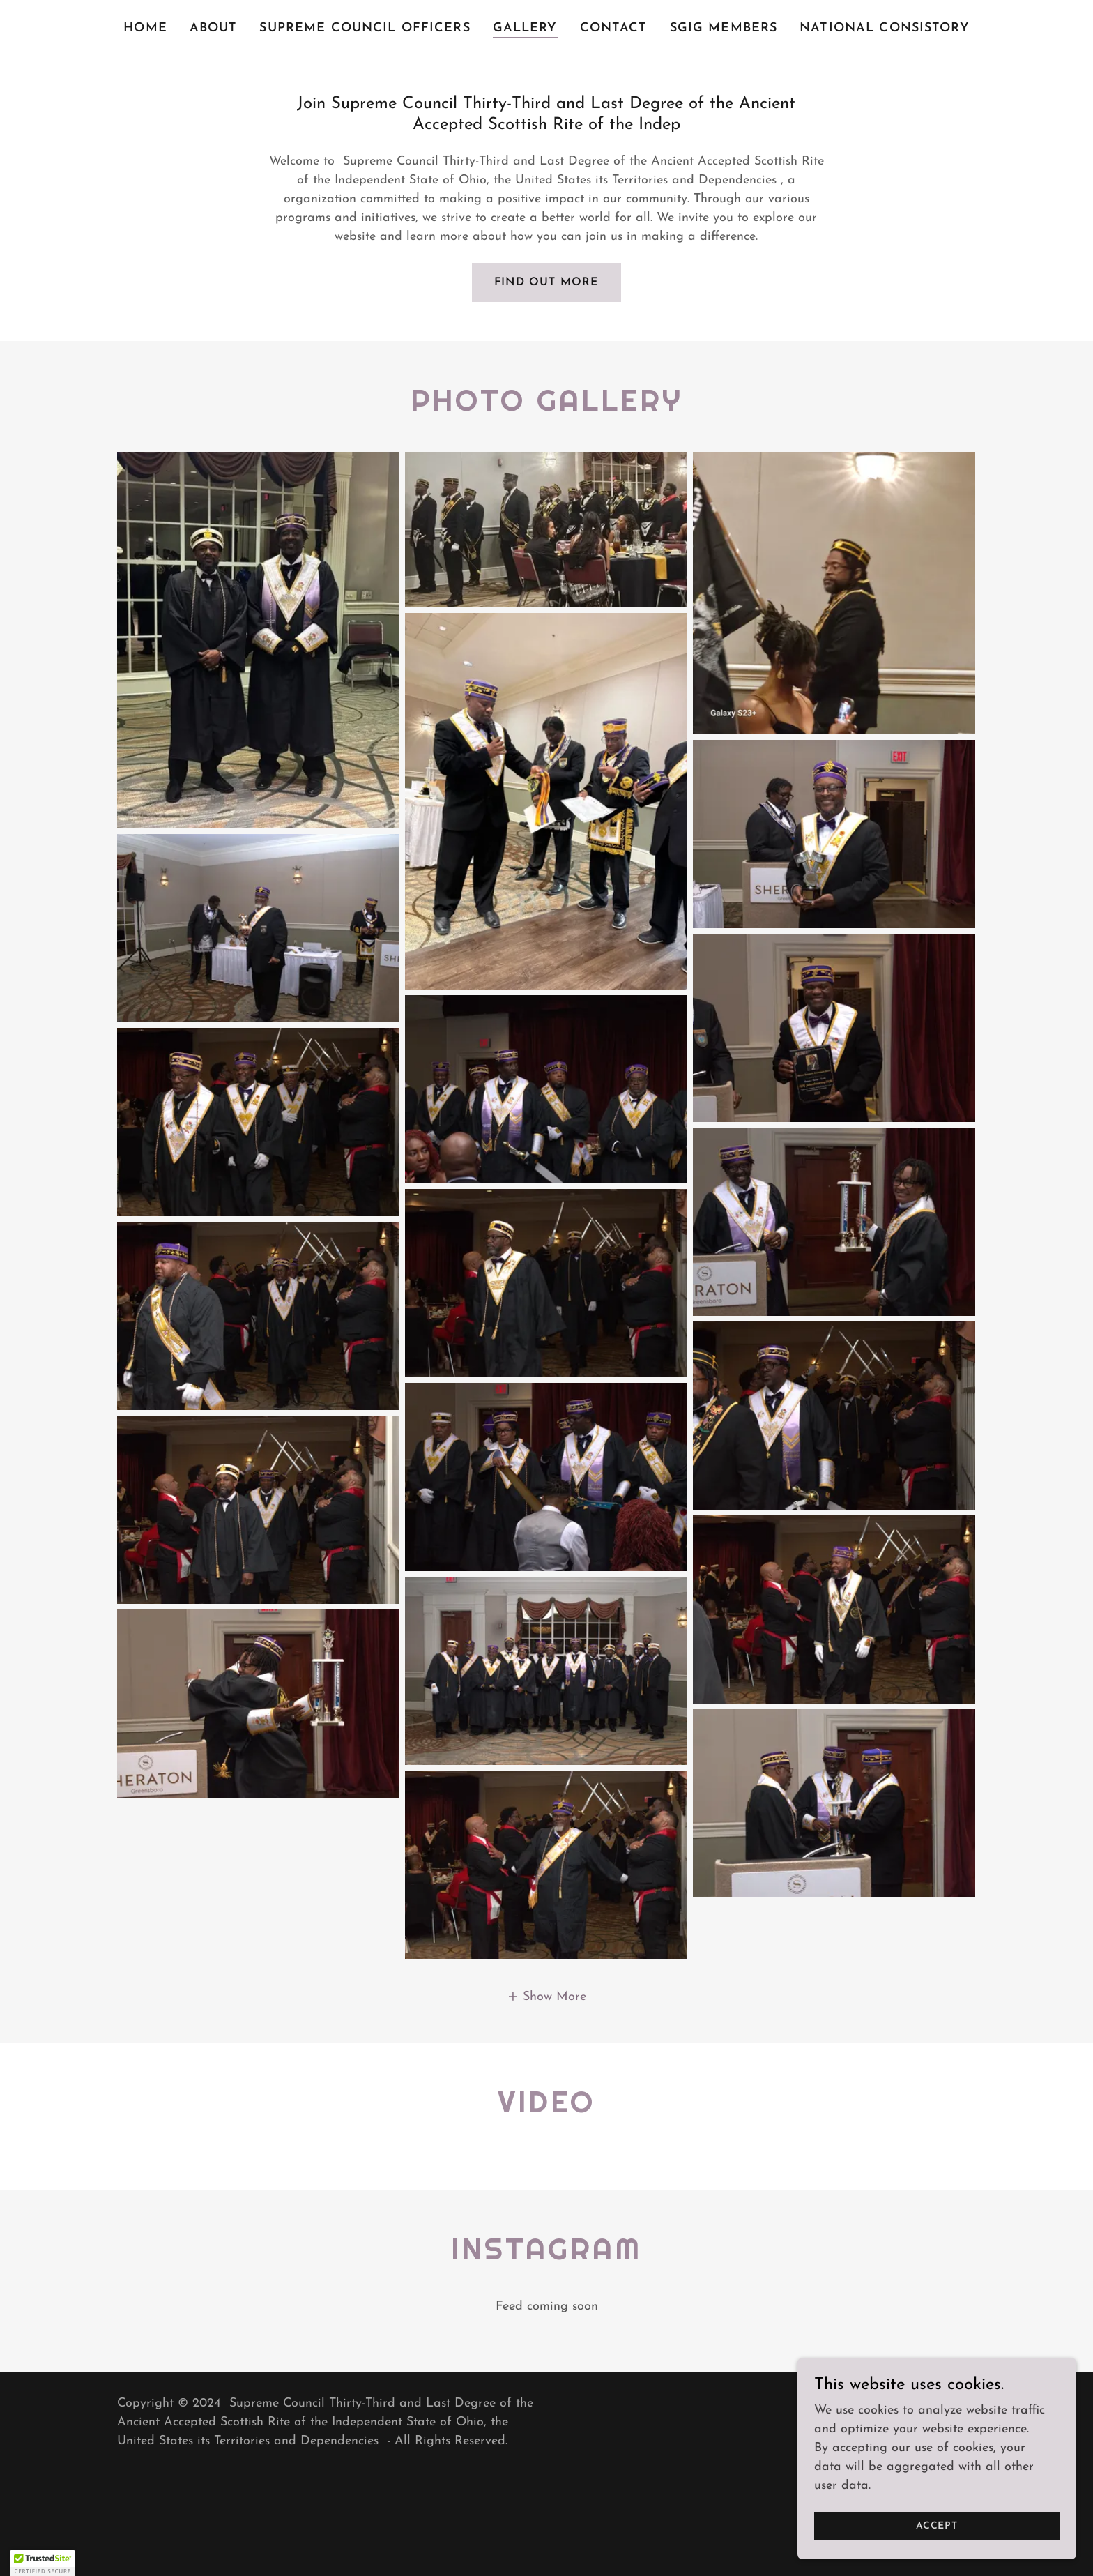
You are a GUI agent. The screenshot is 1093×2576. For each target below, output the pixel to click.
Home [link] (145, 28)
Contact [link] (614, 28)
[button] (546, 1996)
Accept (937, 2526)
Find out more (546, 282)
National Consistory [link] (885, 28)
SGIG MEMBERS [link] (724, 28)
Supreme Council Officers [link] (364, 28)
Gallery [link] (525, 28)
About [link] (214, 28)
